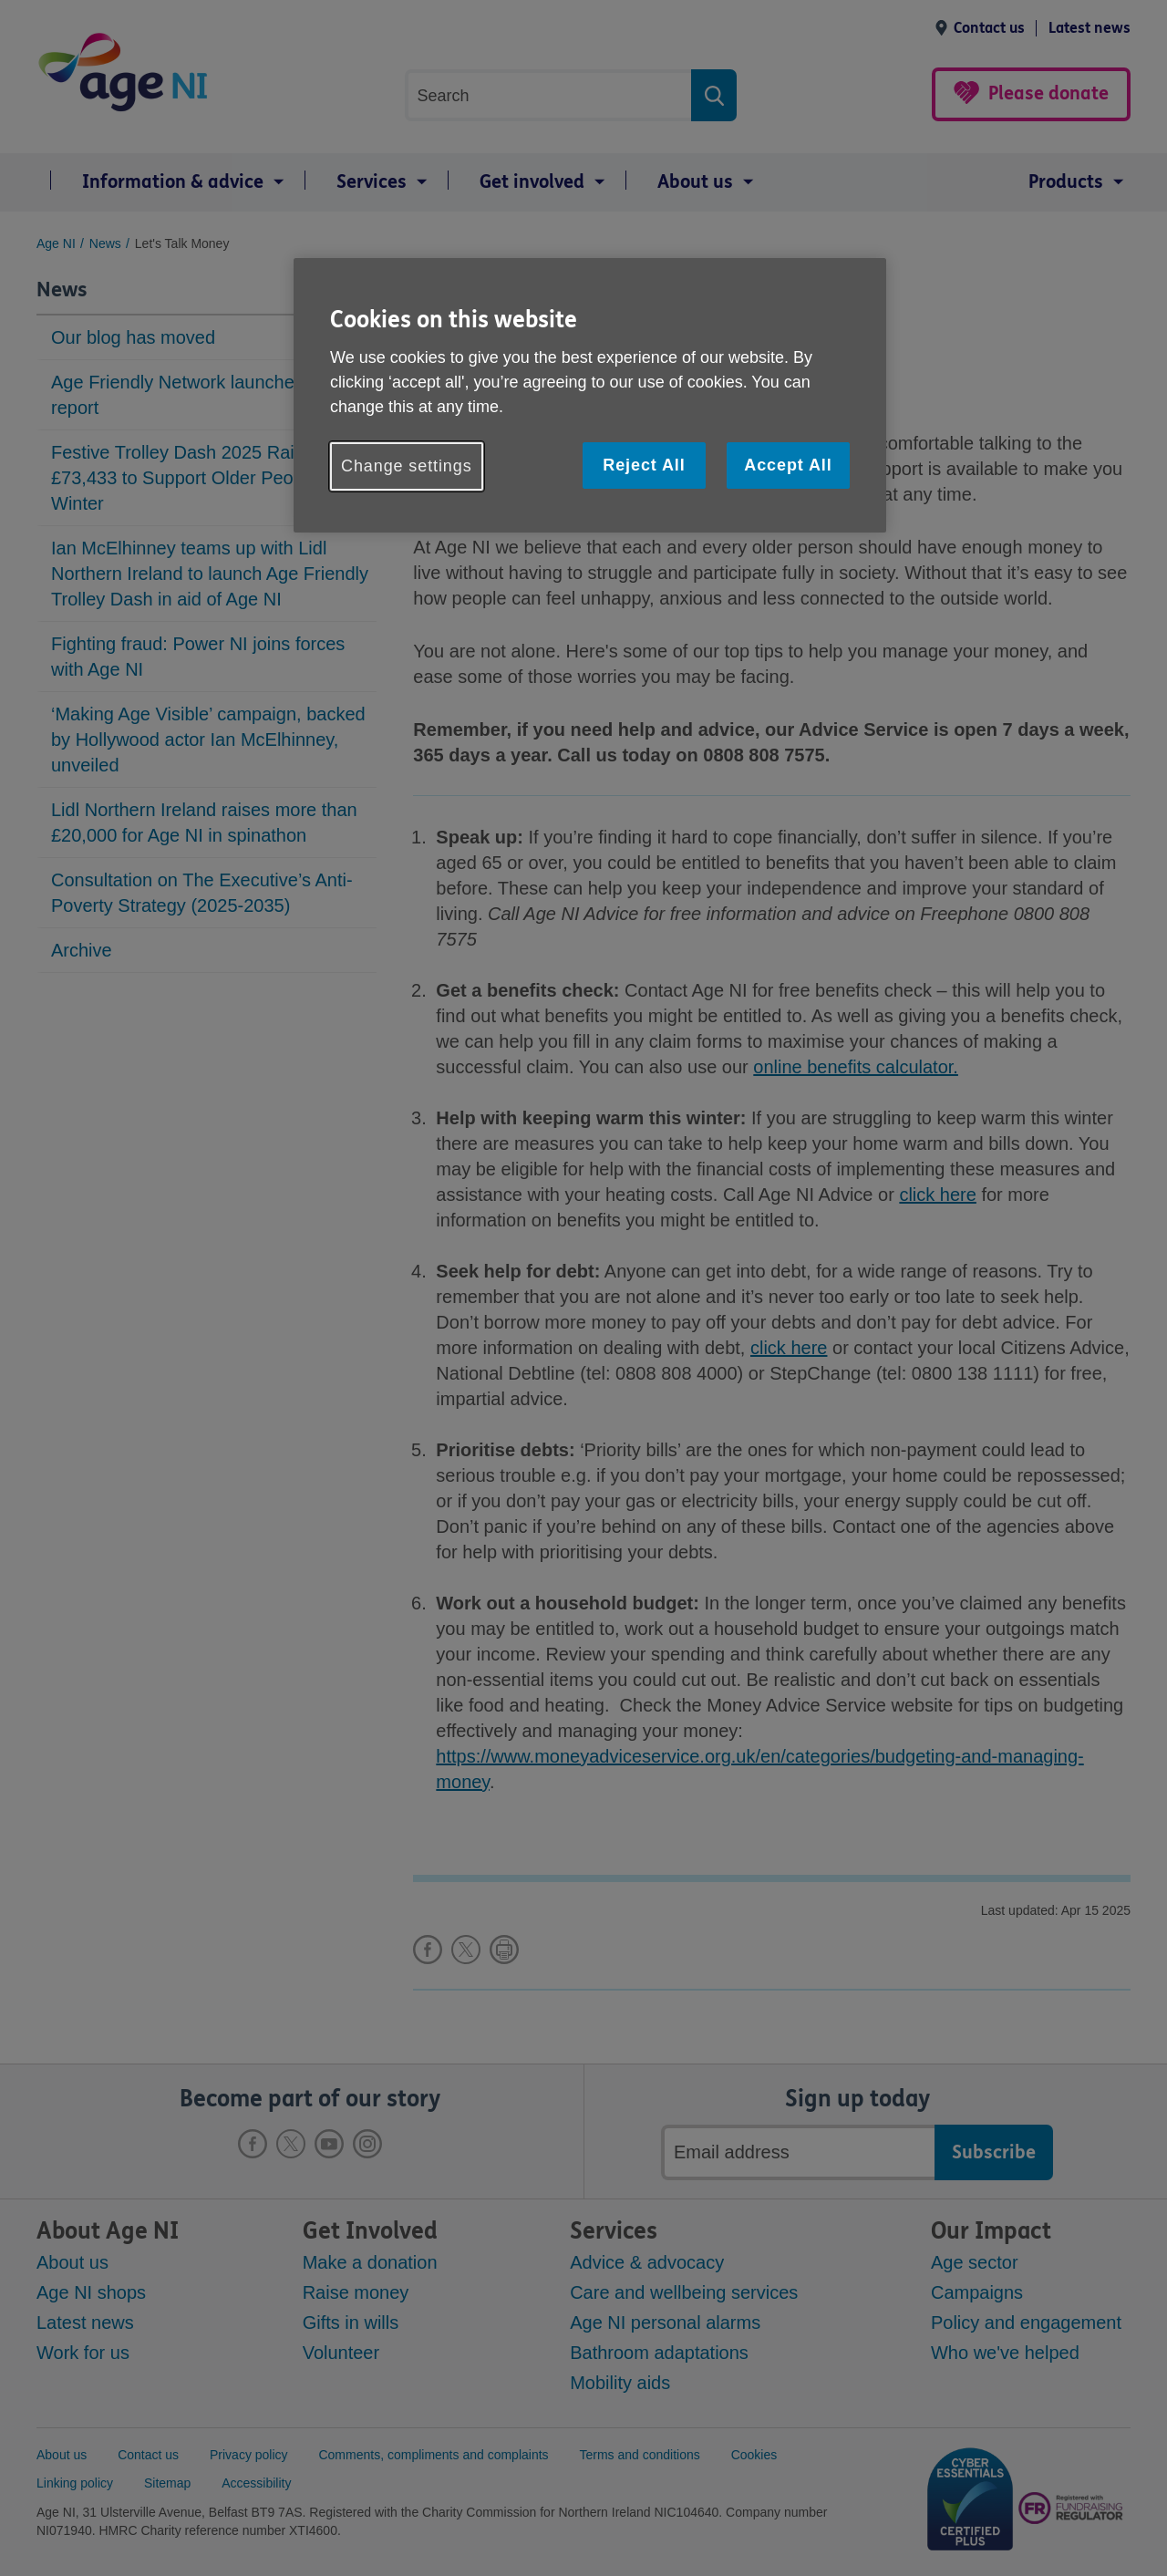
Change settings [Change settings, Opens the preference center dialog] (406, 466)
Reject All (644, 465)
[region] (590, 395)
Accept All (787, 465)
